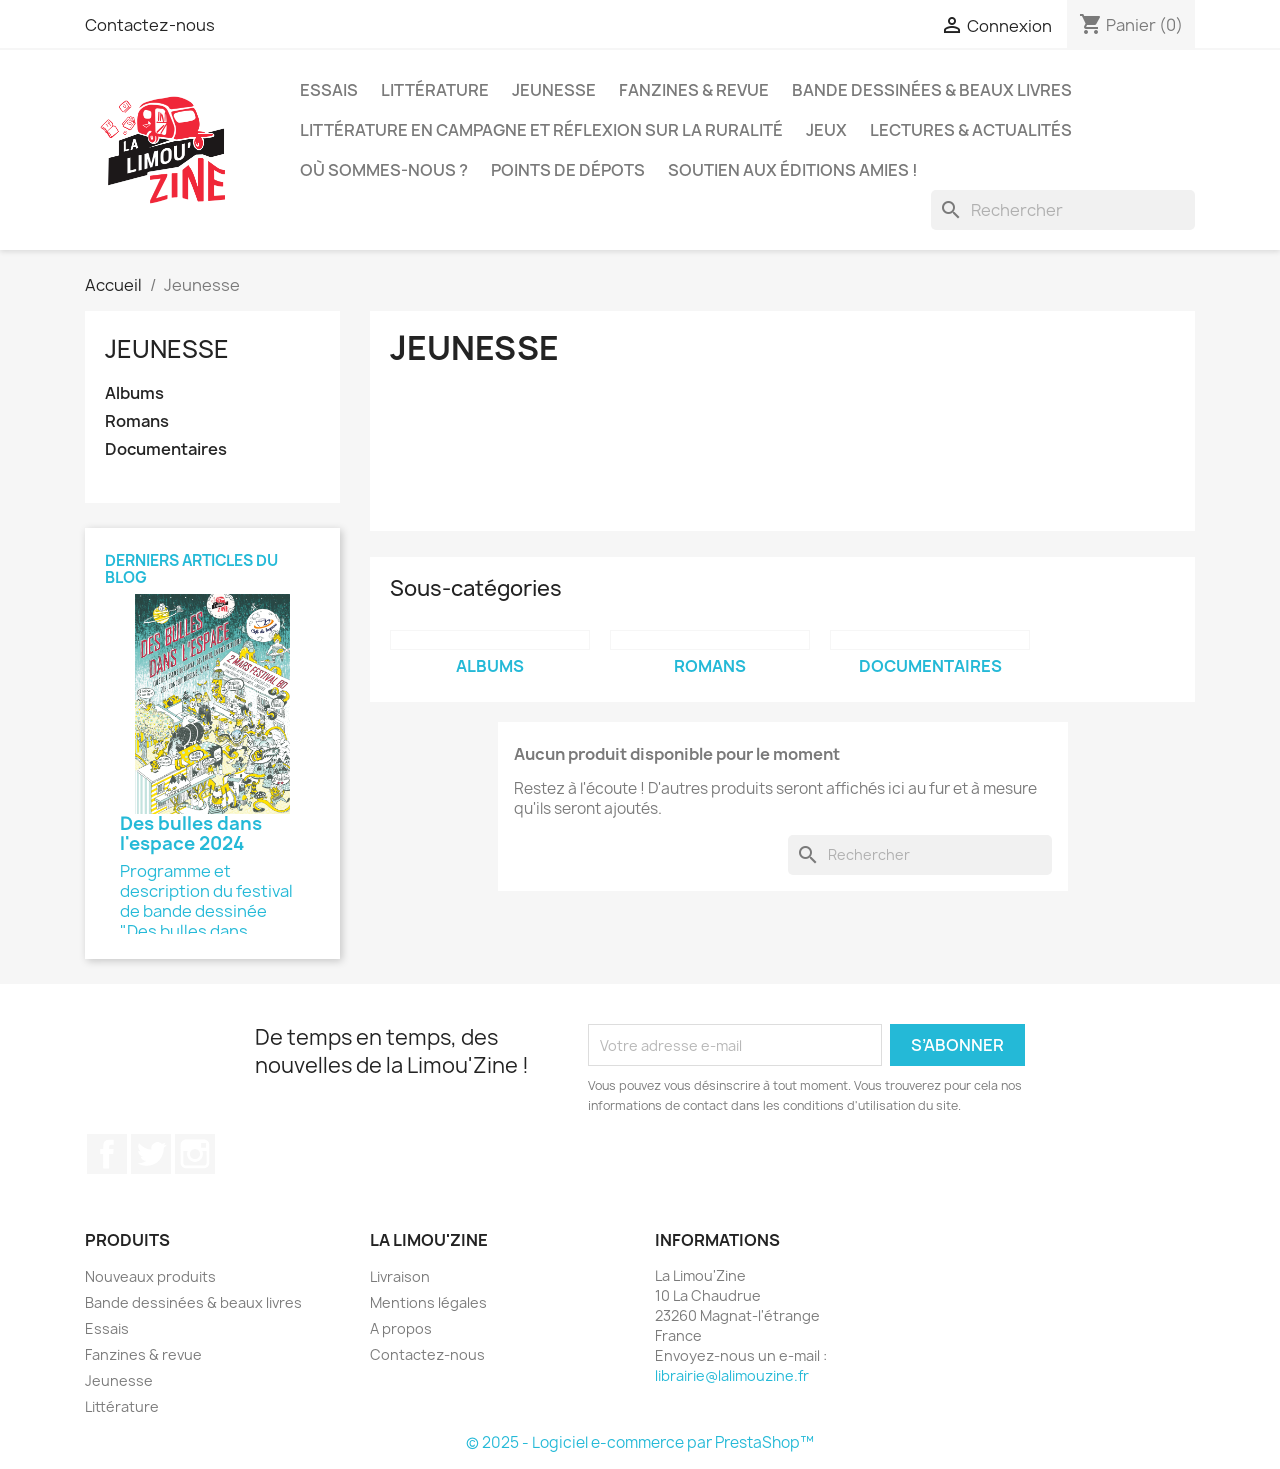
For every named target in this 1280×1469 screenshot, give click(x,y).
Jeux (826, 130)
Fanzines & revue (694, 90)
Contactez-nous (150, 25)
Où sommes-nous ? (384, 170)
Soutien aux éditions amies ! (793, 170)
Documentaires (166, 449)
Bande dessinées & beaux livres (932, 90)
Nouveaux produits (150, 1276)
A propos (401, 1328)
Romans (137, 421)
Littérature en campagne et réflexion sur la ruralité (541, 130)
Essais (329, 90)
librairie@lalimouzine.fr (732, 1375)
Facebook (107, 1154)
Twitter (151, 1154)
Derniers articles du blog (191, 569)
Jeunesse (554, 90)
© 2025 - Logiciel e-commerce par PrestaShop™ (640, 1442)
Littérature (435, 90)
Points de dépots (568, 170)
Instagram (195, 1154)
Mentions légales (428, 1302)
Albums (134, 393)
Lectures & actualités (971, 130)
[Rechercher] (1063, 210)
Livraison (400, 1276)
